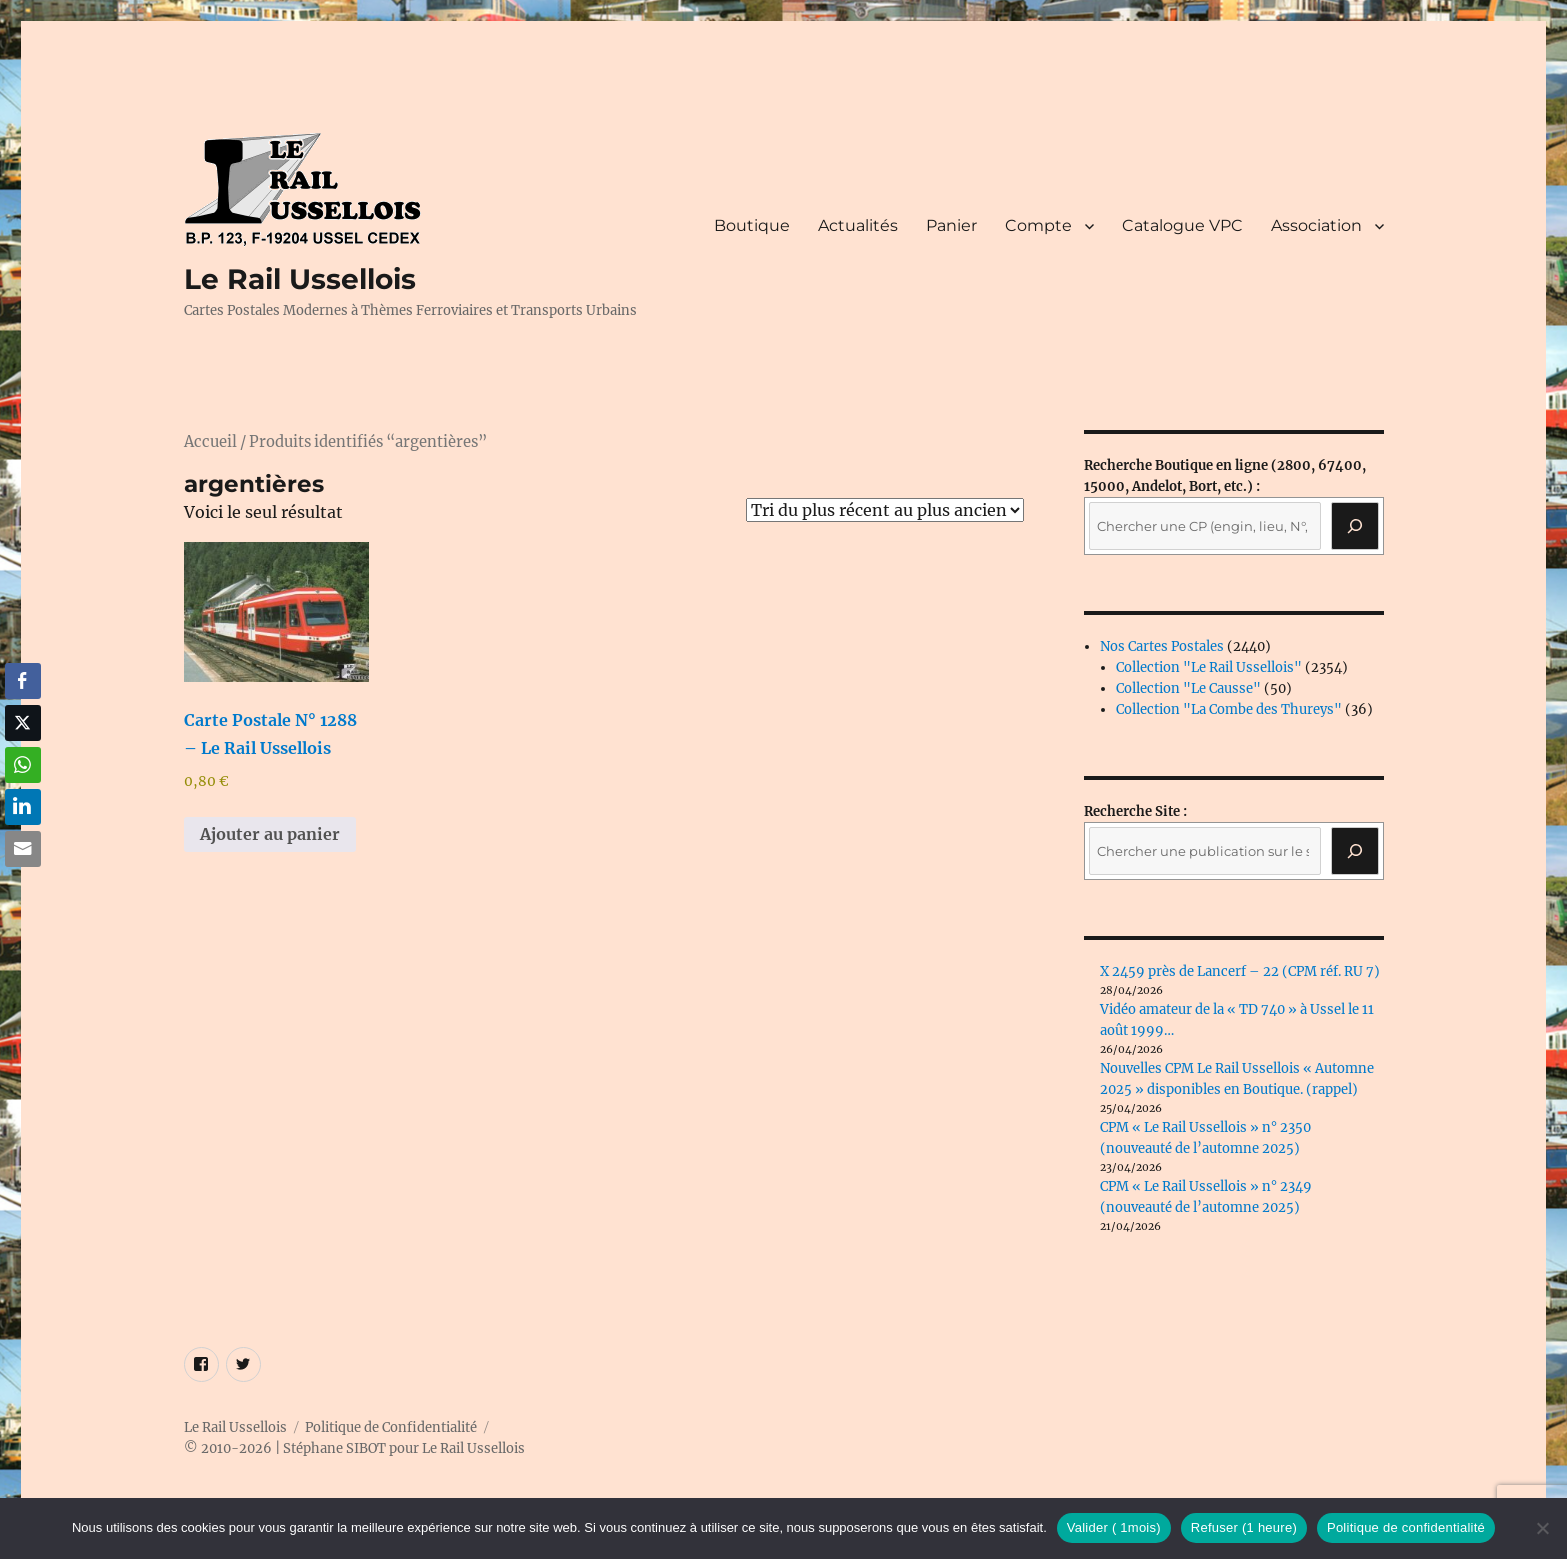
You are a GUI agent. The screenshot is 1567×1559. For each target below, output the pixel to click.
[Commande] (885, 510)
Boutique (752, 225)
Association (1316, 225)
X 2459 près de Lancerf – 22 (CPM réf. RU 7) (1240, 971)
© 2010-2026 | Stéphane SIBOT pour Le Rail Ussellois (354, 1448)
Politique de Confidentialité (391, 1427)
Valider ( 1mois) (1114, 1527)
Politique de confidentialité (1406, 1527)
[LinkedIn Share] (23, 807)
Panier (951, 225)
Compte (1038, 225)
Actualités (858, 225)
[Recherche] (1355, 526)
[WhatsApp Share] (23, 765)
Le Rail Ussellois (300, 279)
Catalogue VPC (1182, 225)
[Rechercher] (1355, 851)
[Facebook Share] (23, 681)
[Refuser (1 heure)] (1542, 1528)
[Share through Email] (23, 849)
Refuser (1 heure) (1244, 1527)
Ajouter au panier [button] (270, 834)
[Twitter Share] (23, 723)
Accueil (210, 442)
